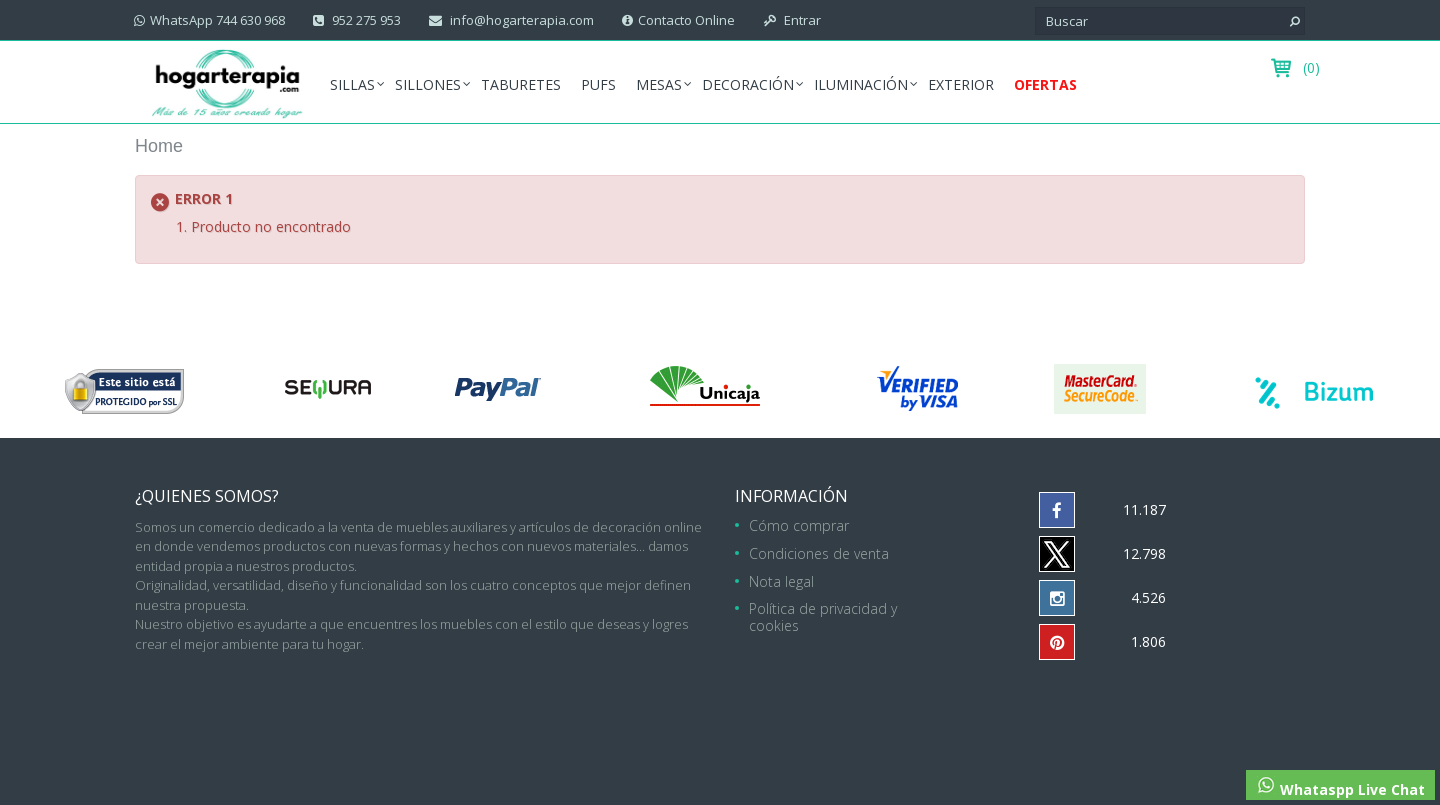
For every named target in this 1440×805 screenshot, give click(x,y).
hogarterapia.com (596, 701)
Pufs (598, 84)
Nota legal (781, 581)
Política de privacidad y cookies (823, 617)
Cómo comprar (799, 525)
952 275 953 (365, 20)
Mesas (659, 84)
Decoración (748, 84)
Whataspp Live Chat (1340, 787)
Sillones (428, 84)
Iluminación (861, 84)
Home (159, 146)
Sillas (352, 84)
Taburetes (521, 84)
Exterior (961, 84)
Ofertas (1045, 84)
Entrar (801, 20)
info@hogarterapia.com (520, 20)
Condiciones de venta (819, 553)
